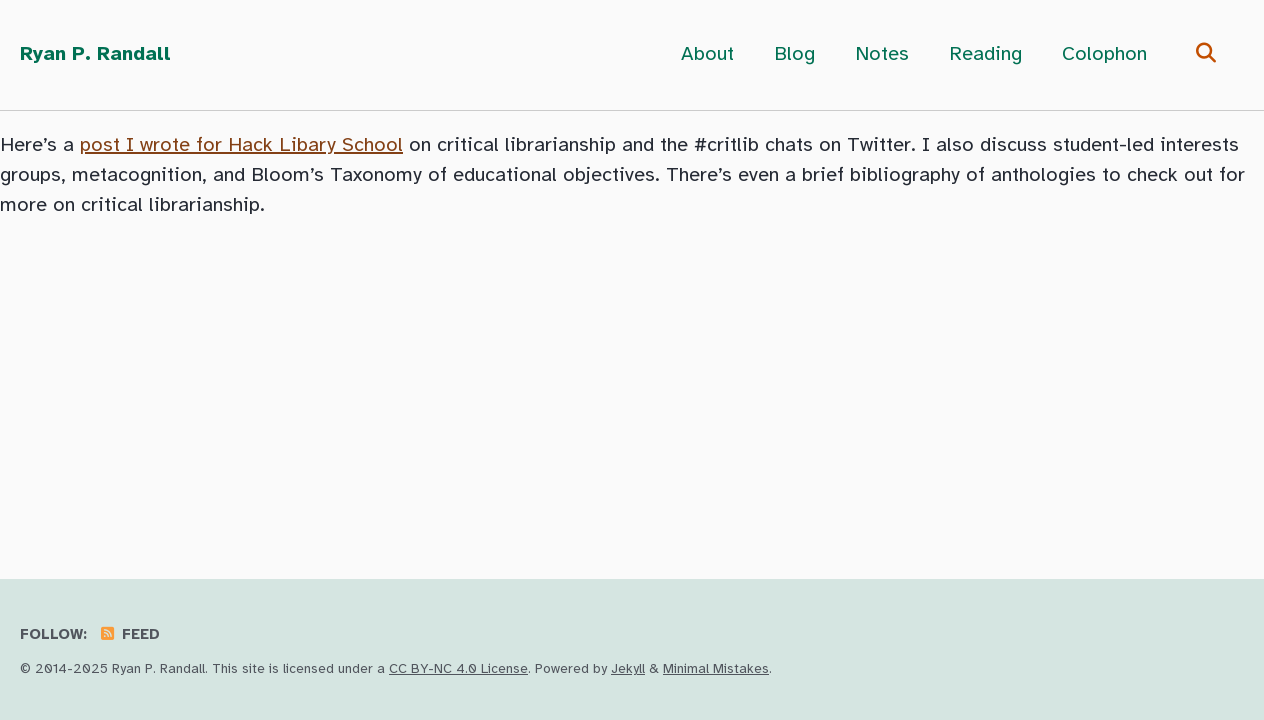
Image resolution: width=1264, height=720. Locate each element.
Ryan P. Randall (95, 54)
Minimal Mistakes (716, 669)
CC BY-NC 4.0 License (458, 669)
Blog (794, 54)
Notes (882, 54)
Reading (985, 54)
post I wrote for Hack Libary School (241, 145)
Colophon (1104, 54)
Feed (129, 635)
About (707, 54)
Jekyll (628, 669)
